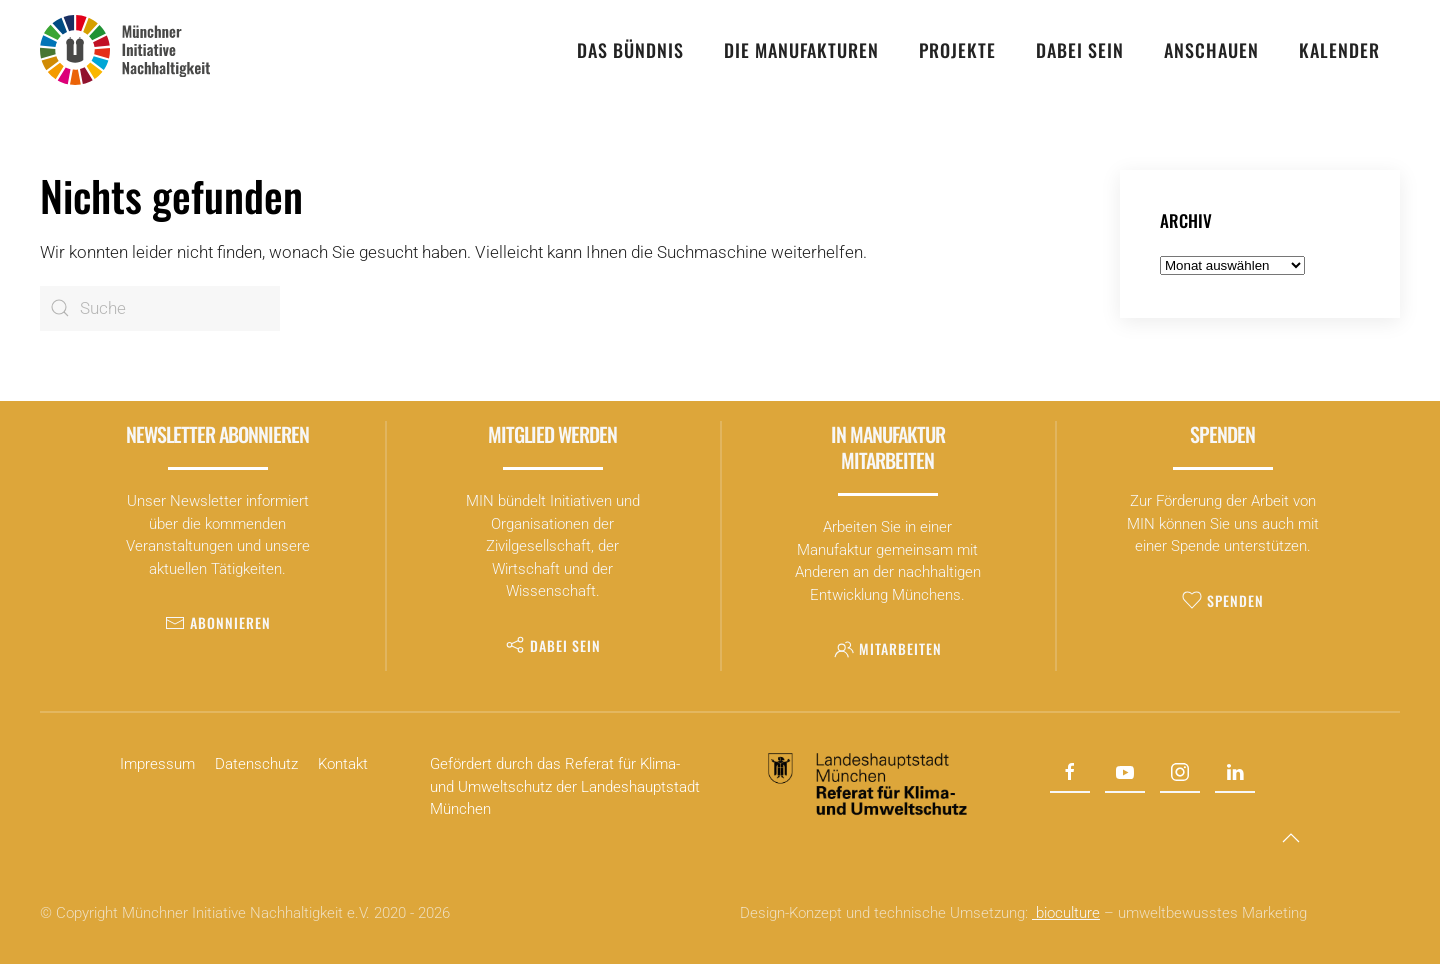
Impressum (157, 764)
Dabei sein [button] (1080, 50)
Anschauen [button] (1211, 50)
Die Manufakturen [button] (801, 50)
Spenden (1223, 600)
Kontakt (343, 764)
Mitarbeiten (888, 648)
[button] (1291, 838)
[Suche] (160, 308)
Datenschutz (256, 764)
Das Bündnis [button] (630, 50)
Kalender (1339, 50)
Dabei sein (553, 645)
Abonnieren (218, 622)
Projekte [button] (957, 50)
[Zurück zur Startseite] (125, 50)
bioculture (1066, 913)
